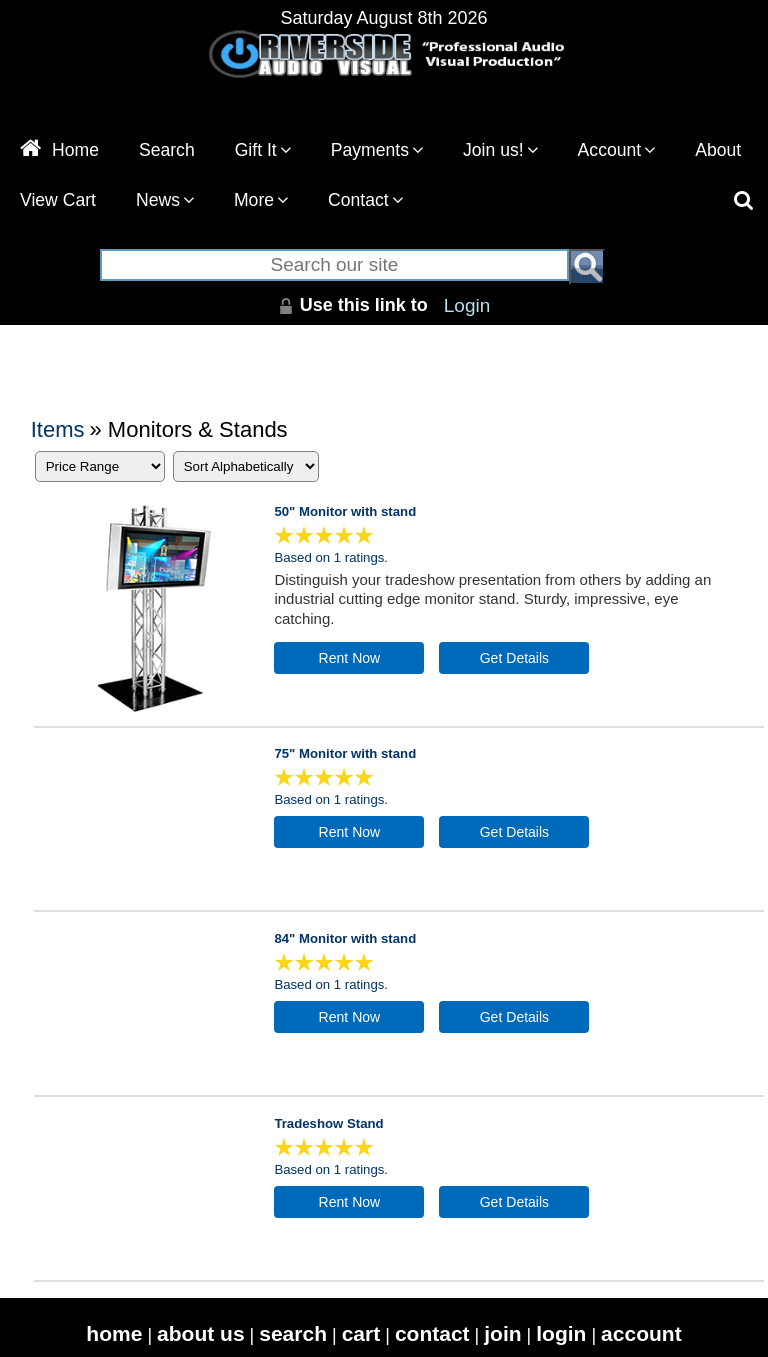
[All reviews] (324, 540)
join (502, 1333)
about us (201, 1333)
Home (59, 150)
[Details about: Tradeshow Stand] (514, 1202)
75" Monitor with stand (345, 753)
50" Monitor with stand (345, 511)
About (718, 150)
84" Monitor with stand (345, 938)
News (165, 200)
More (261, 200)
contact (432, 1333)
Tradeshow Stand (328, 1123)
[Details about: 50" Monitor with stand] (514, 658)
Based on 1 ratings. (331, 557)
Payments (377, 150)
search (293, 1333)
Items (58, 429)
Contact (365, 200)
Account (617, 150)
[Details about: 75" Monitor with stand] (514, 832)
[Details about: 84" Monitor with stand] (514, 1017)
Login (467, 305)
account (641, 1333)
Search (167, 150)
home (114, 1333)
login (561, 1333)
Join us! (500, 150)
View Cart (58, 200)
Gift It (263, 150)
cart (361, 1333)
